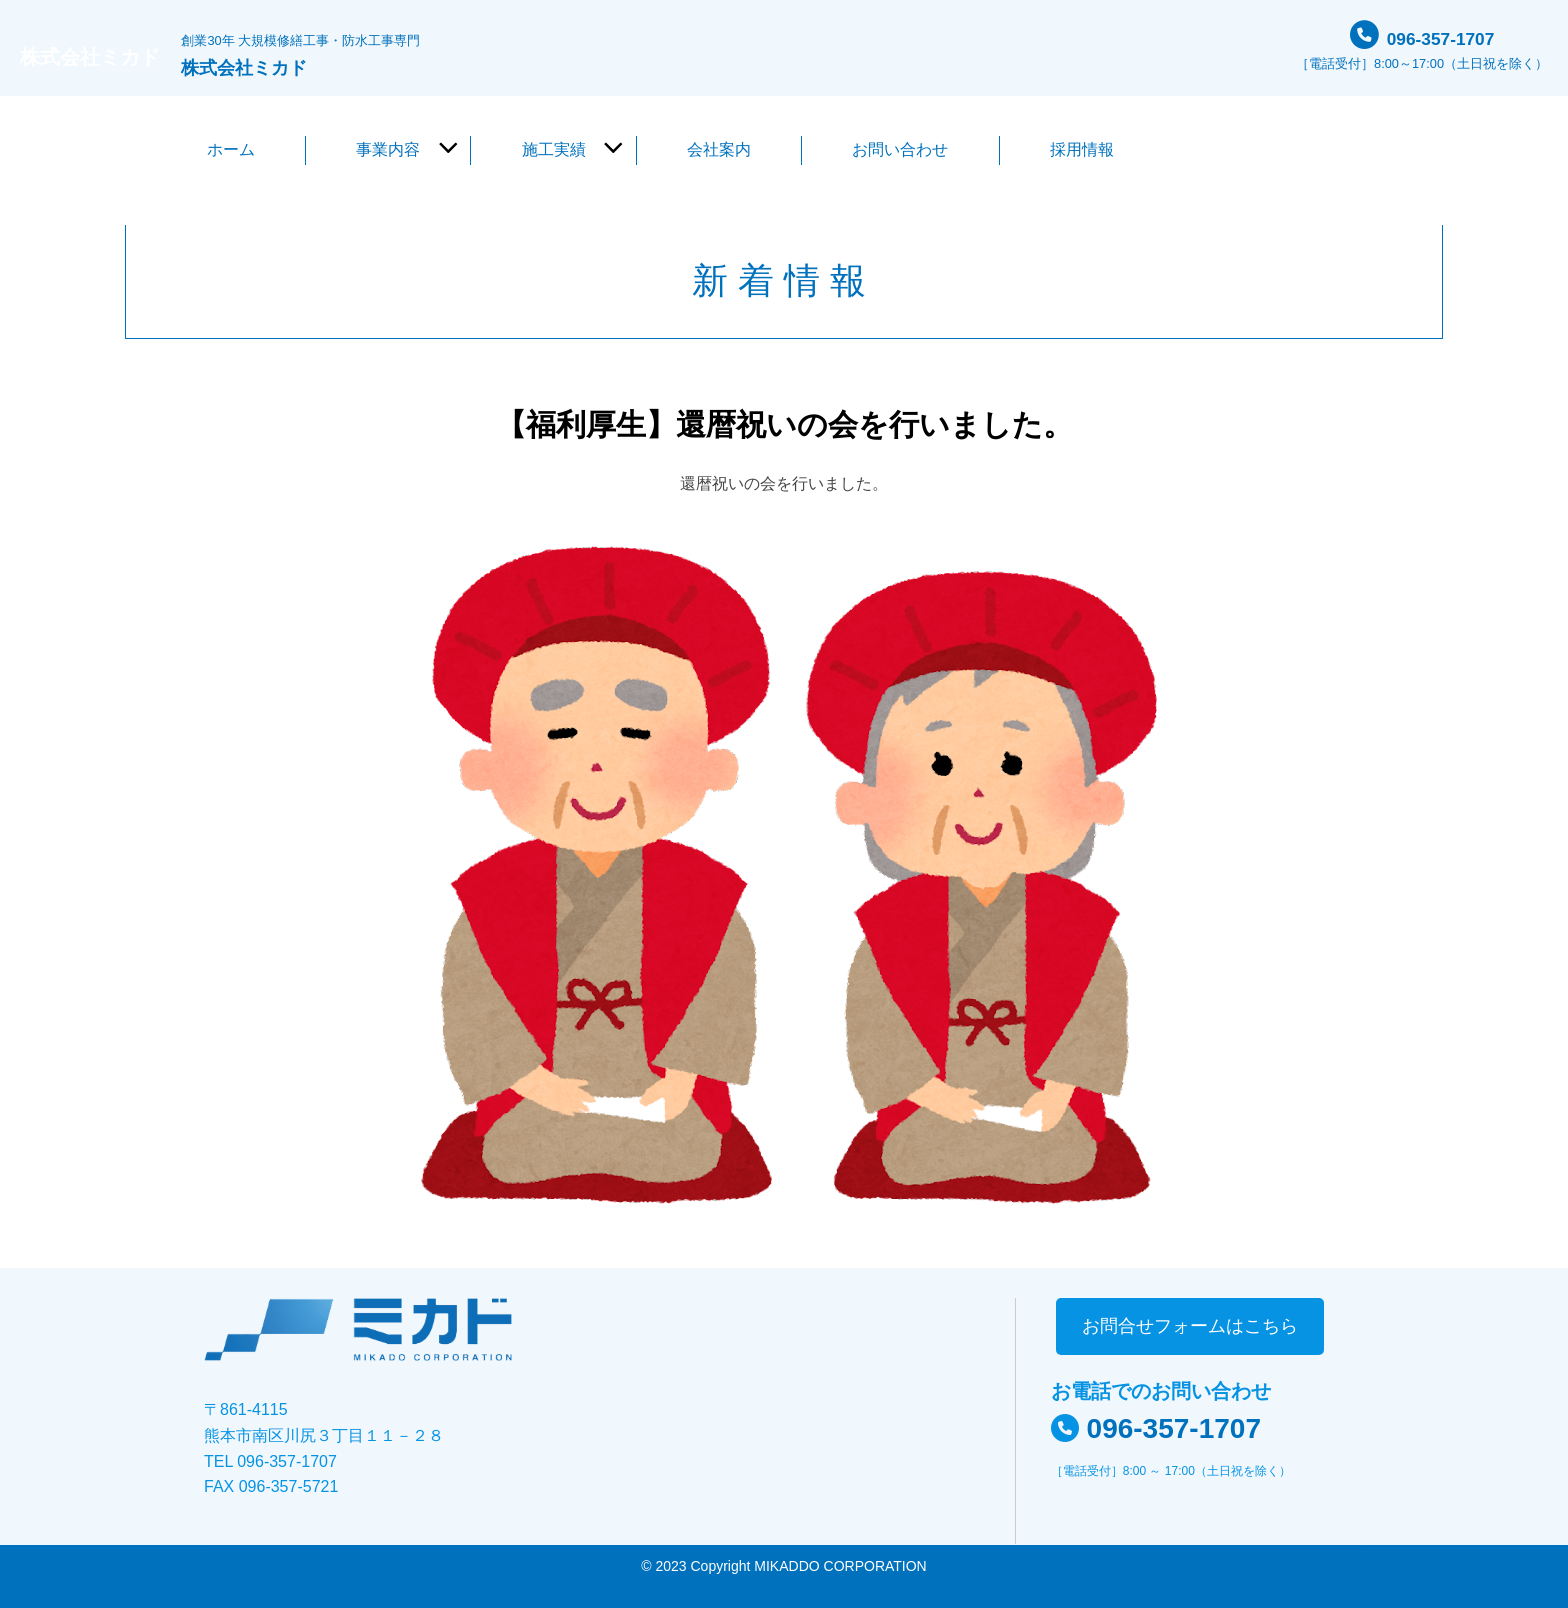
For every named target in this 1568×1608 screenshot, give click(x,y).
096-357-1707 (1440, 35)
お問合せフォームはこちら (1190, 1326)
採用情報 (1082, 149)
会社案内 (719, 149)
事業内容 (388, 149)
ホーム (231, 149)
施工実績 (554, 149)
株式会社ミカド (112, 56)
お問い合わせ (900, 149)
